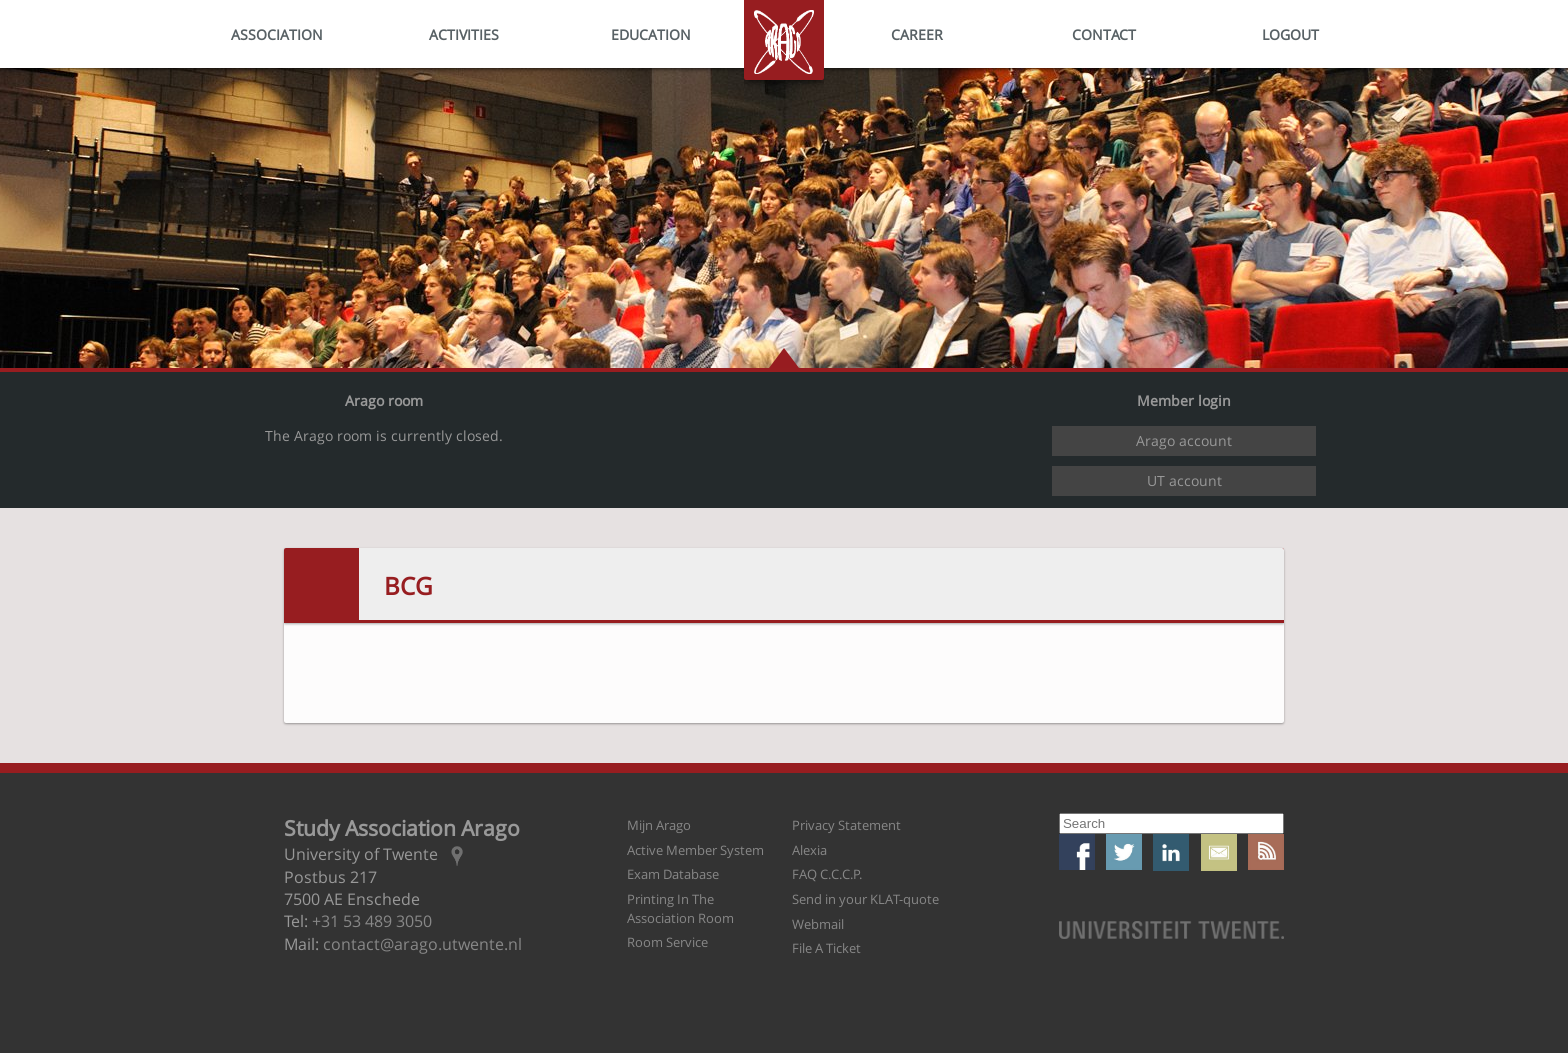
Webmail (818, 924)
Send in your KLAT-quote (865, 899)
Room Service (667, 942)
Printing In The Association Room (680, 908)
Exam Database (673, 874)
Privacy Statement (846, 825)
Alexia (809, 850)
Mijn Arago (659, 825)
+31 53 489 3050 (372, 921)
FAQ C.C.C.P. (827, 874)
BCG (408, 585)
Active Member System (695, 850)
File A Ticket (826, 948)
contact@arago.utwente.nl (422, 944)
